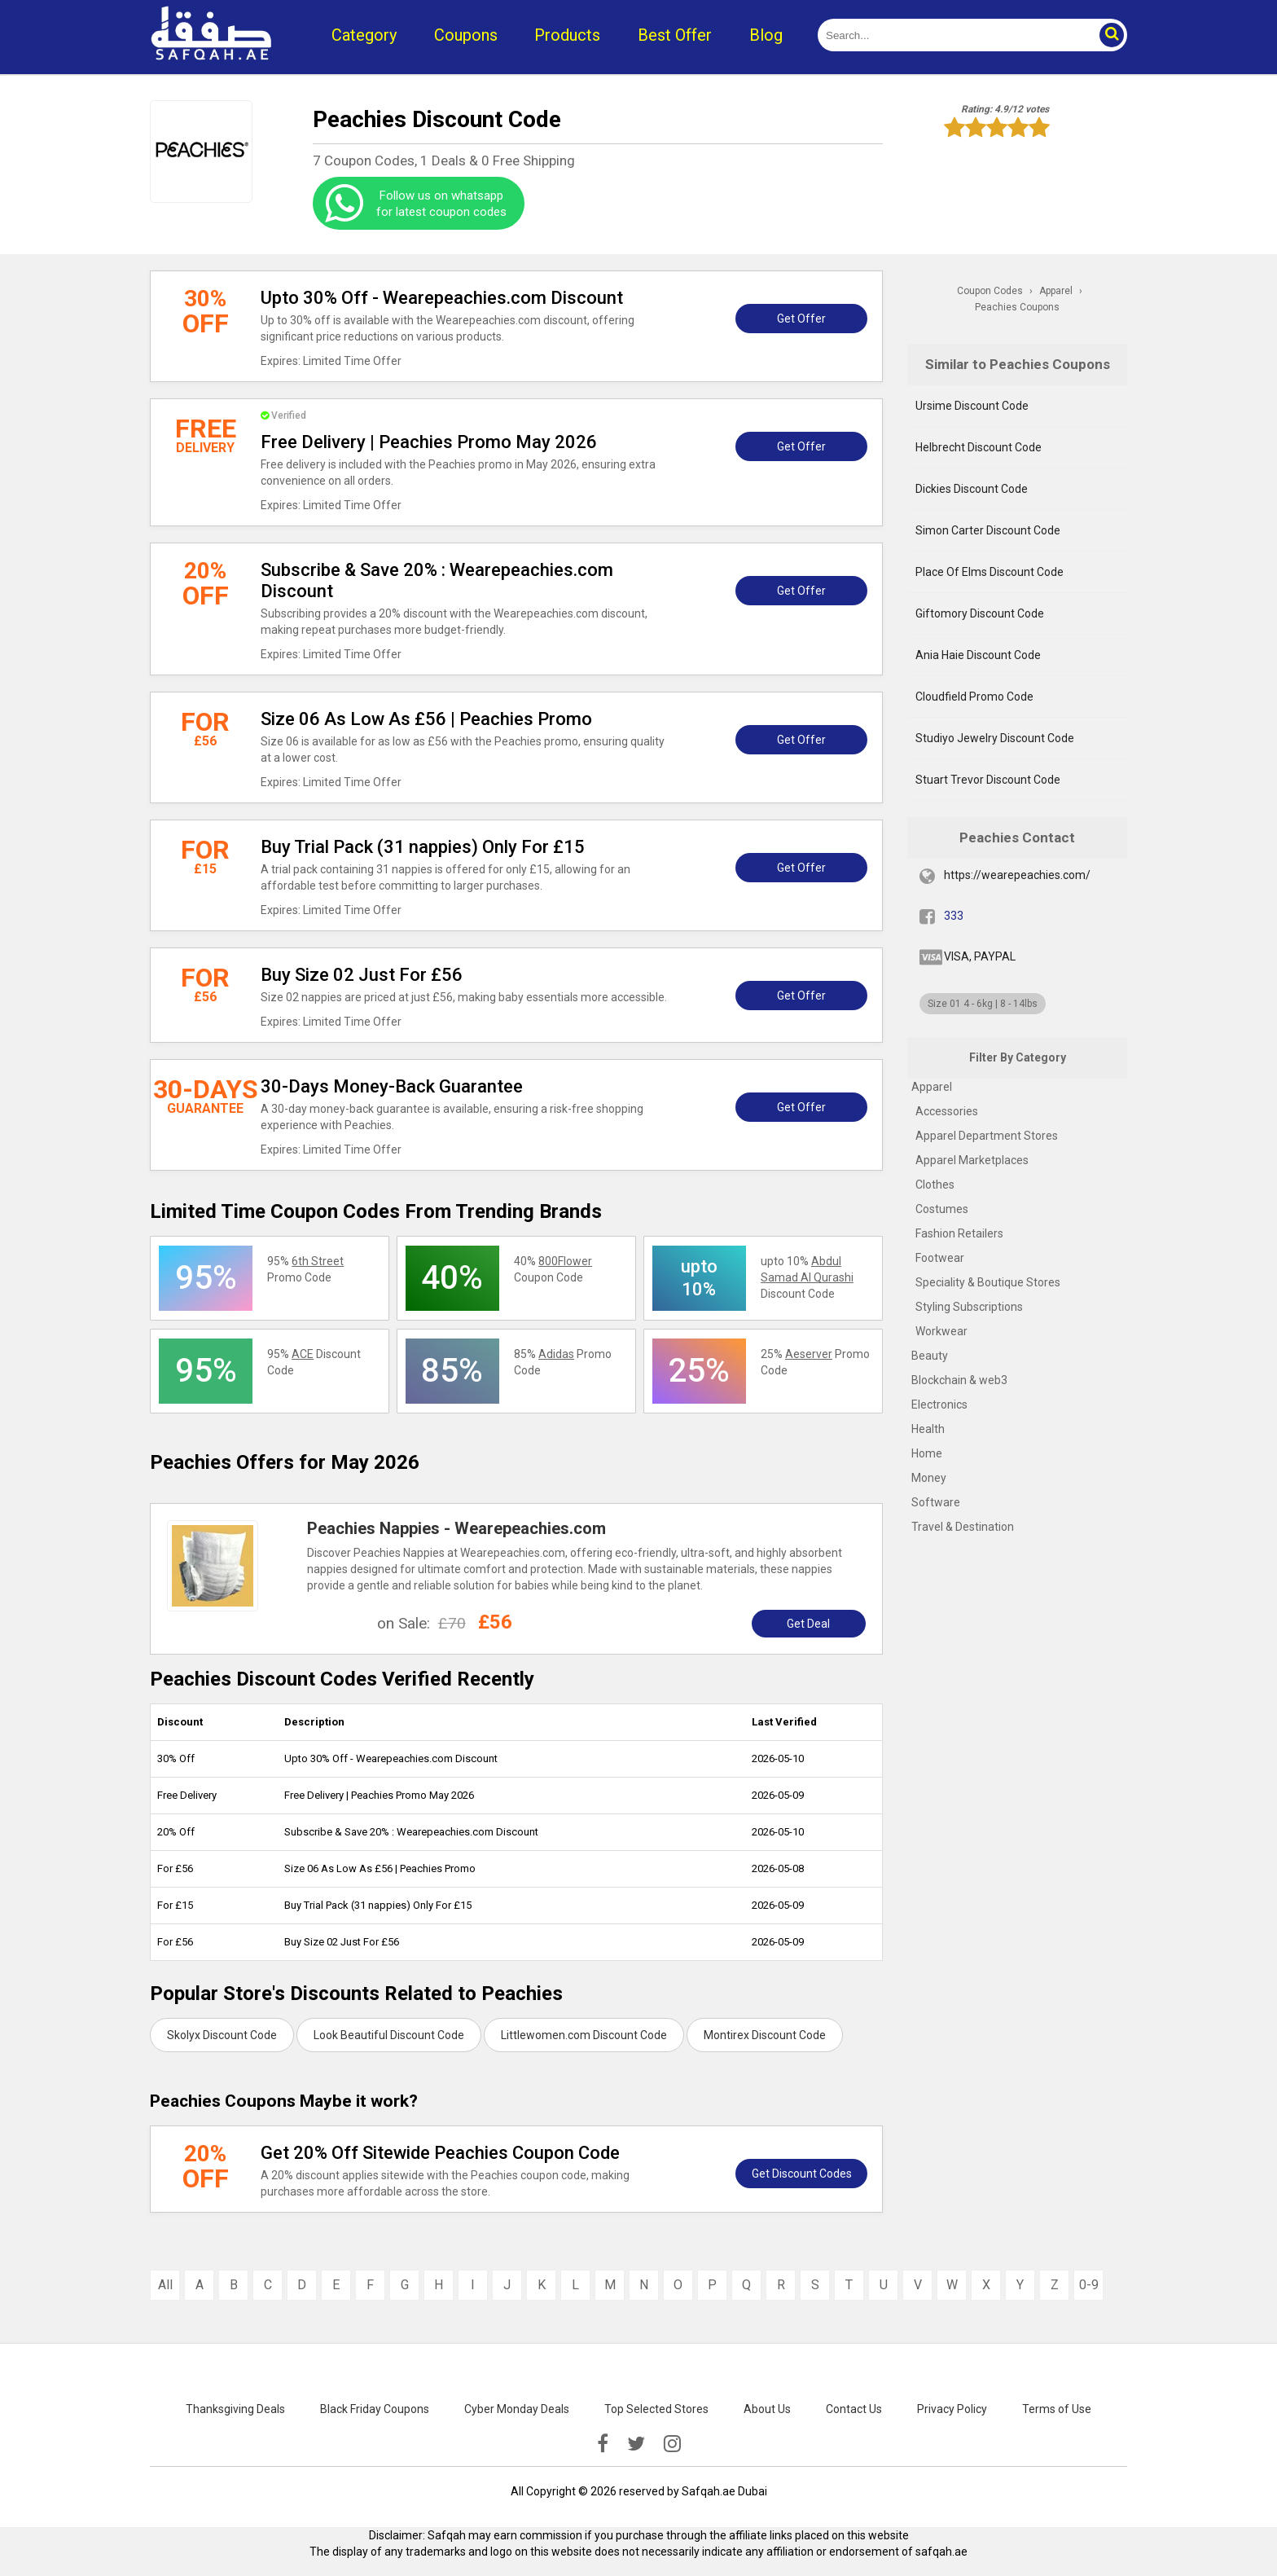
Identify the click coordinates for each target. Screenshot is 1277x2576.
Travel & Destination (962, 1526)
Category (364, 35)
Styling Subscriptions (969, 1306)
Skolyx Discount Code (222, 2035)
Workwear (941, 1331)
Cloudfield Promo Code (974, 696)
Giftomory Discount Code (979, 613)
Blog (766, 35)
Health (928, 1428)
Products (567, 35)
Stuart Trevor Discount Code (987, 779)
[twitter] (636, 2444)
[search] (954, 35)
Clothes (934, 1184)
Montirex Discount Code (765, 2035)
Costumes (941, 1208)
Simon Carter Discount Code (987, 530)
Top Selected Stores (656, 2409)
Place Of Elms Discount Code (989, 571)
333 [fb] (953, 915)
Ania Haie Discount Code (978, 655)
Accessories (946, 1111)
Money (928, 1477)
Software (935, 1502)
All (165, 2284)
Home (926, 1453)
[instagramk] (672, 2444)
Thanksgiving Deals (235, 2409)
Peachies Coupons (1017, 307)
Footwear (939, 1257)
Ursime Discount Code (972, 405)
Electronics (939, 1404)
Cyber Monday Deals (516, 2409)
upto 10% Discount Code (807, 1277)
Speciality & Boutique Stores (987, 1282)
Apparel (931, 1086)
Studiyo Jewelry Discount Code (994, 738)
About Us (767, 2409)
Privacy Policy (952, 2409)
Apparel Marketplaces (972, 1160)
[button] (1111, 35)
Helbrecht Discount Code (978, 447)
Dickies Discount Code (971, 488)
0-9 (1089, 2284)
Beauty (929, 1355)
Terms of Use (1056, 2409)
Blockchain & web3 (959, 1380)
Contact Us (854, 2409)
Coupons (466, 35)
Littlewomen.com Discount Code (584, 2035)
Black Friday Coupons (374, 2409)
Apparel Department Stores (986, 1135)
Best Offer (675, 35)
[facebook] (603, 2444)
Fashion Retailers (959, 1233)
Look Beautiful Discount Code (389, 2035)
